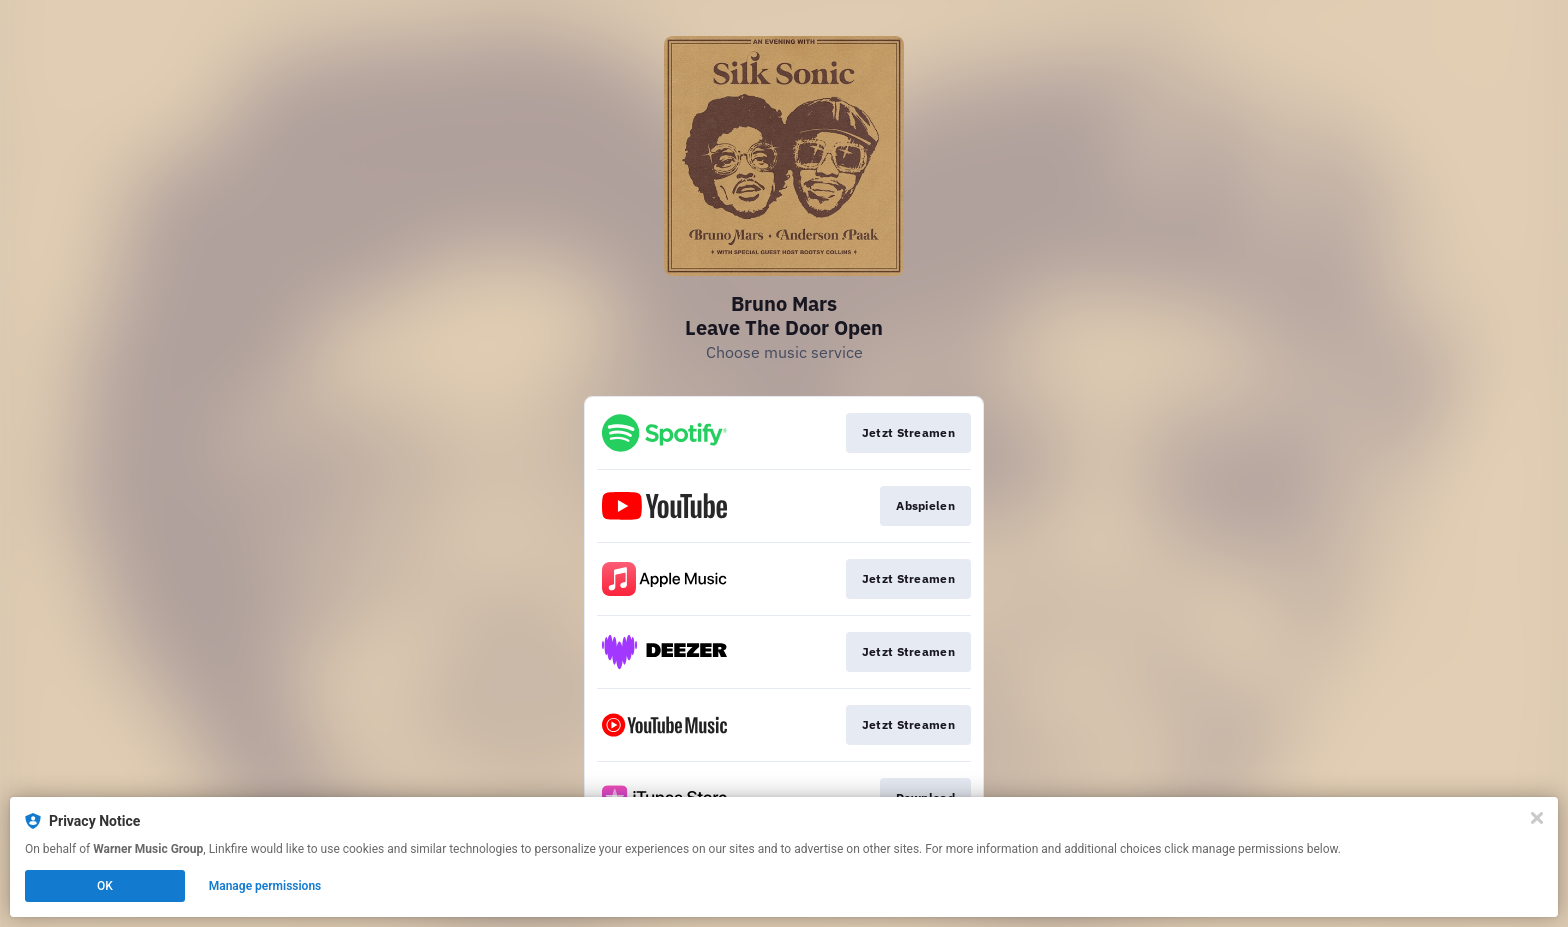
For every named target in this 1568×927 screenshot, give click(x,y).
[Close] (1537, 818)
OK (105, 886)
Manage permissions (265, 886)
